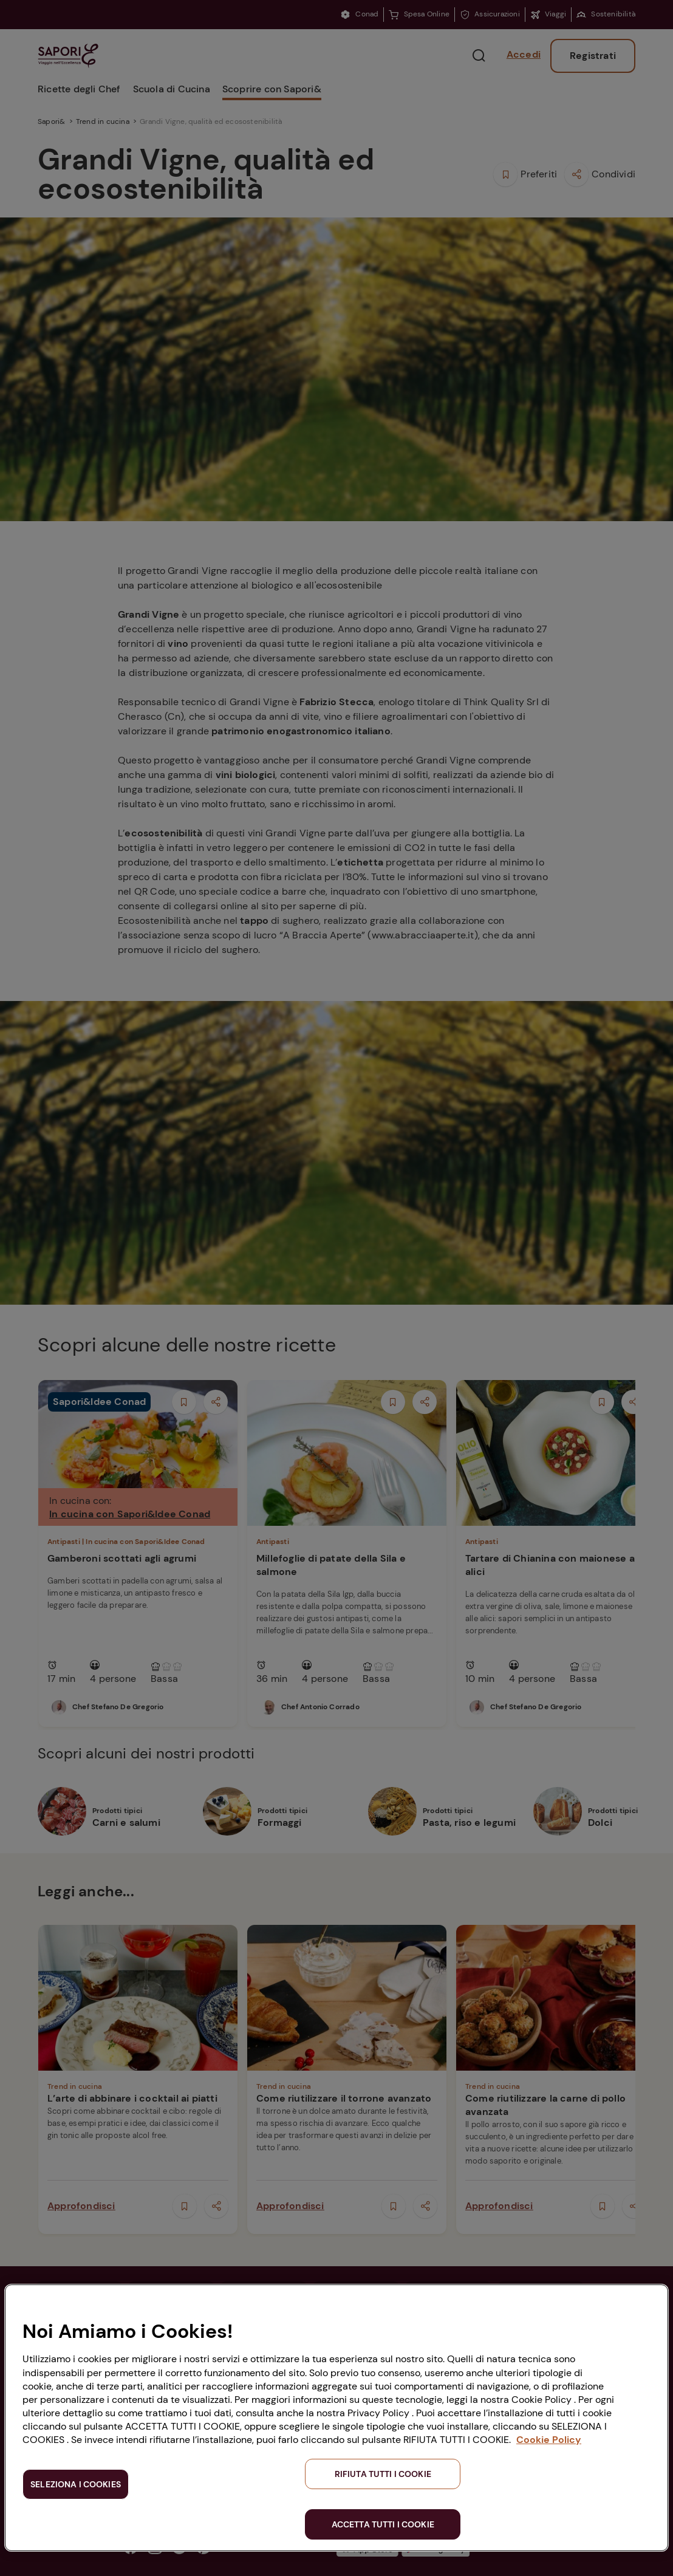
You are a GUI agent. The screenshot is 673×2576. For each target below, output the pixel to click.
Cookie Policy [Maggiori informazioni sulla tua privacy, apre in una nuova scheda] (548, 2439)
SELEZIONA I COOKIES (75, 2484)
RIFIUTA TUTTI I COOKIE (383, 2473)
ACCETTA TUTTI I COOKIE (383, 2524)
